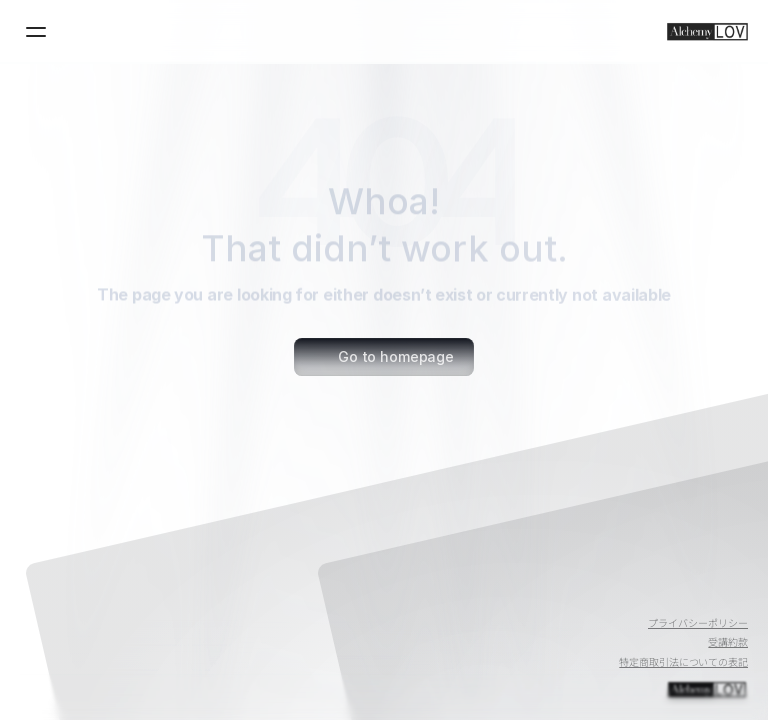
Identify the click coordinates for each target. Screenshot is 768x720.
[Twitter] (684, 596)
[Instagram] (732, 596)
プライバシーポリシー (698, 622)
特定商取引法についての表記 (683, 661)
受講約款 (728, 641)
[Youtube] (636, 596)
